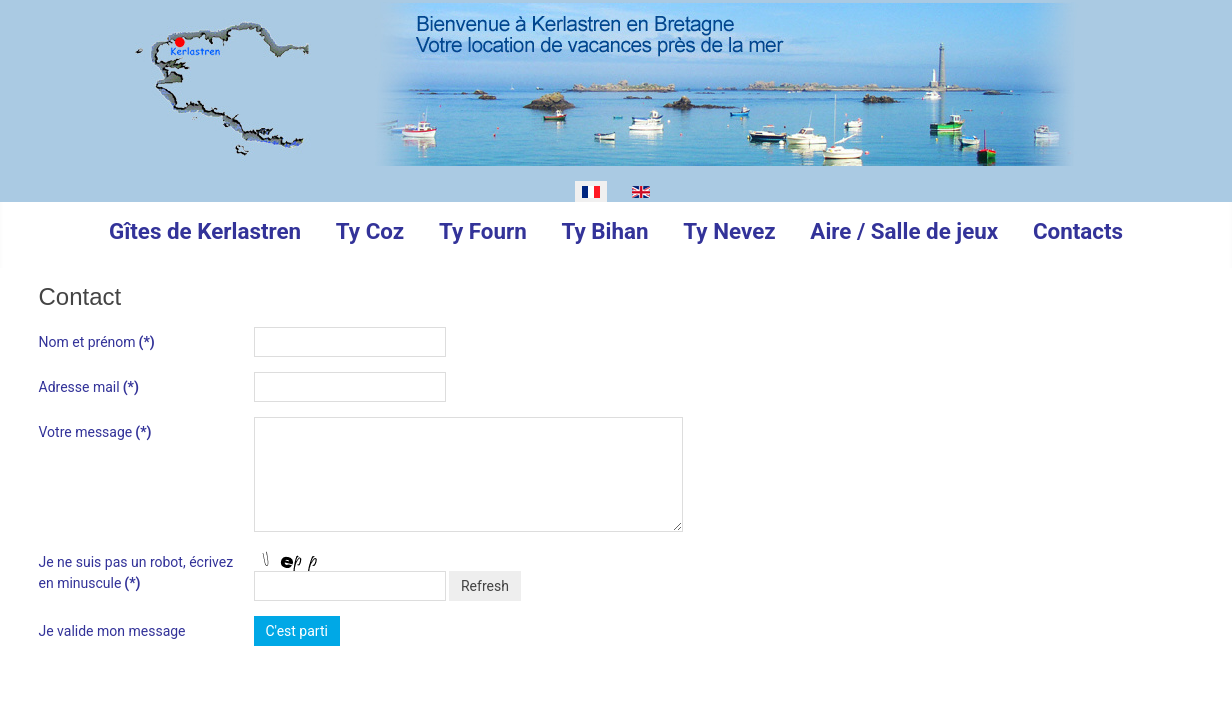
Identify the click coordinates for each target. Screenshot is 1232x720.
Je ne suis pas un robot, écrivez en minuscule (136, 572)
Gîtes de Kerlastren (205, 231)
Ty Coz (370, 231)
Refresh (485, 586)
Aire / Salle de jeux (904, 231)
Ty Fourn (483, 231)
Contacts (1078, 231)
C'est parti (297, 631)
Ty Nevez (729, 231)
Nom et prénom (97, 342)
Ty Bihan (604, 231)
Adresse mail (89, 387)
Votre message (95, 432)
